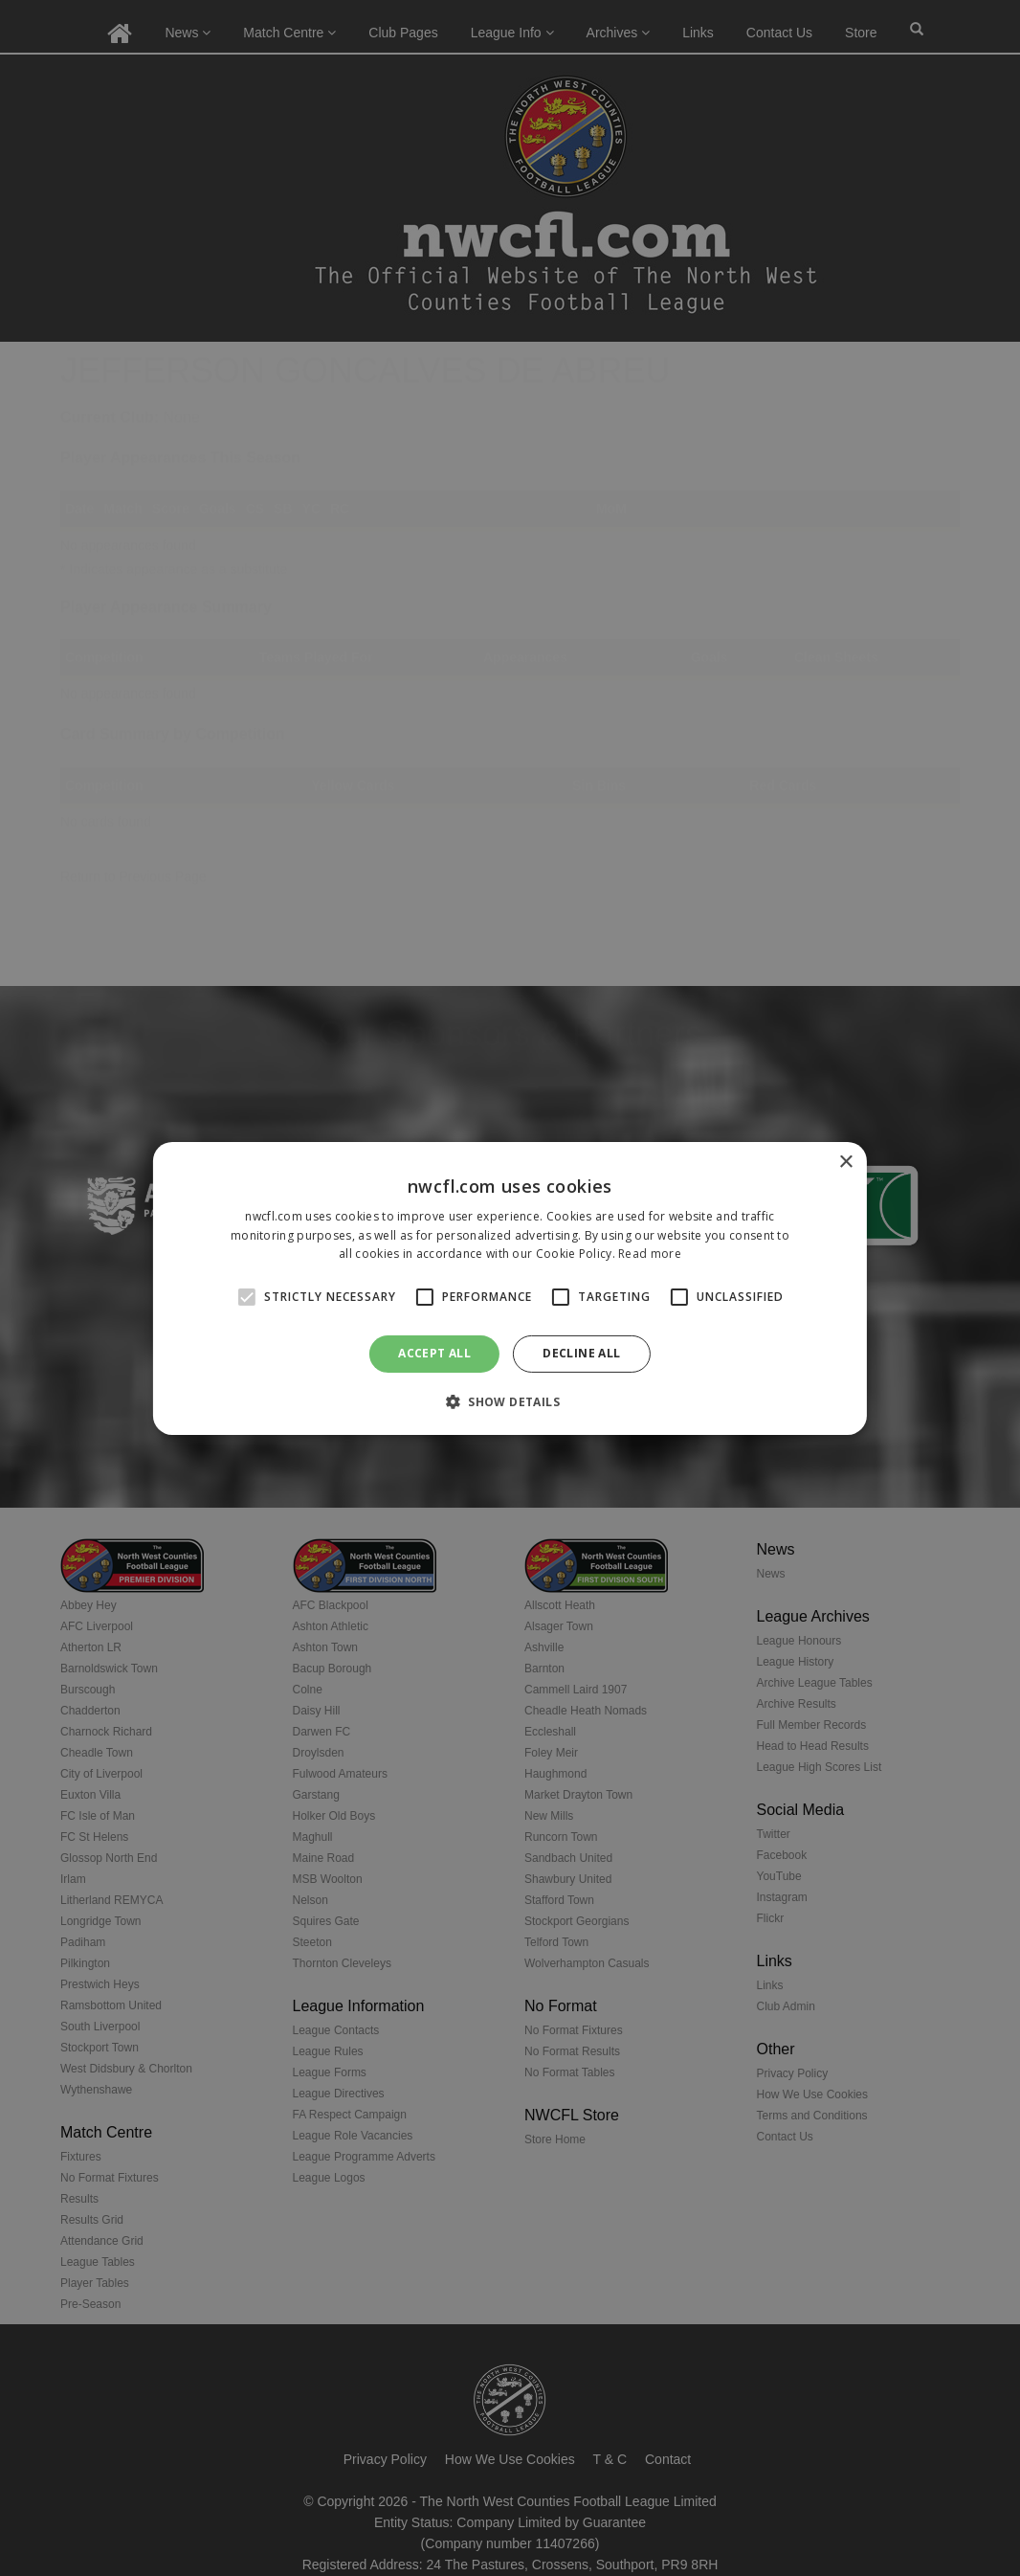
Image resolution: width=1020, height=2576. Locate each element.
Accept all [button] (434, 1353)
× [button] (845, 1161)
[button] (510, 1401)
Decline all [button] (581, 1353)
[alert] (510, 1288)
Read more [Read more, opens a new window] (649, 1253)
